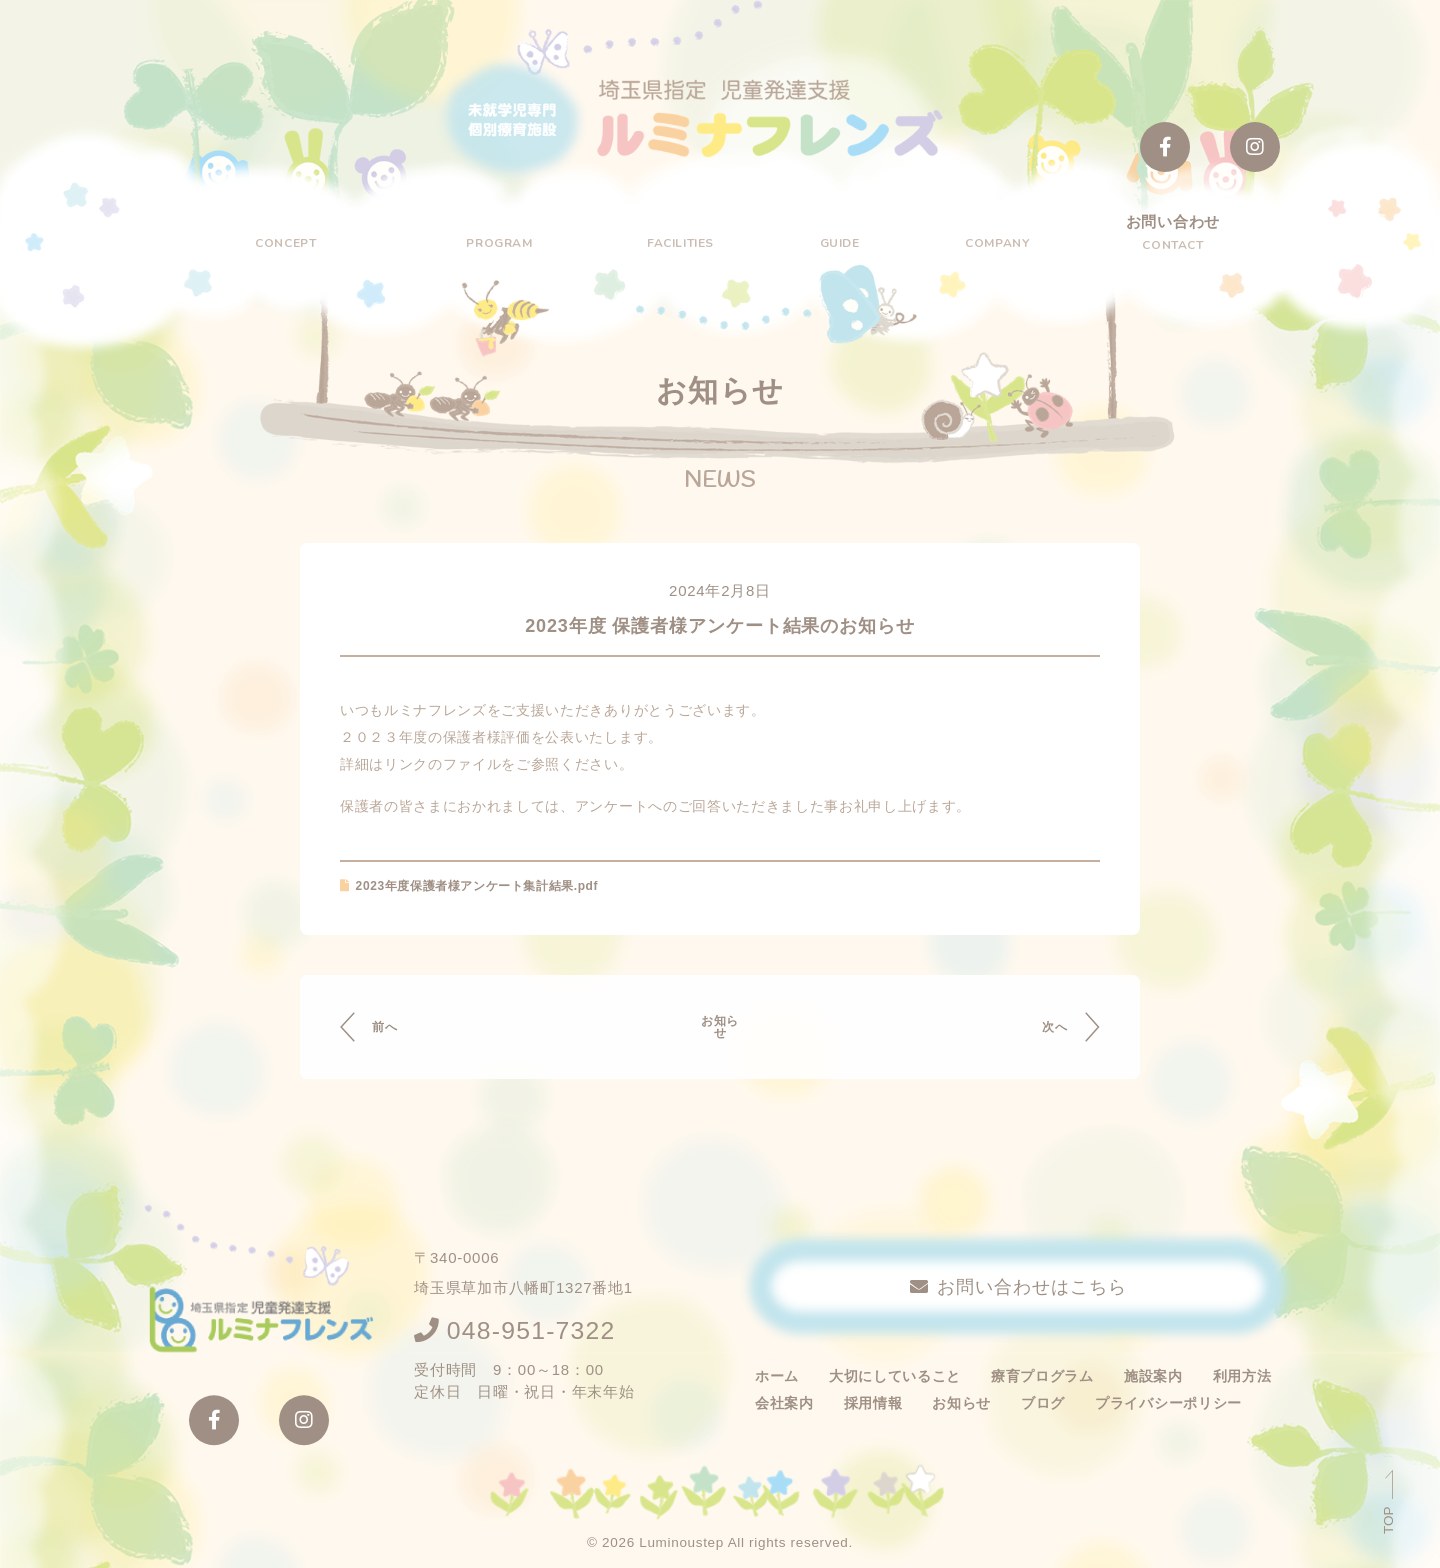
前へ (394, 1030)
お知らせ (720, 1030)
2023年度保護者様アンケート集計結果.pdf (489, 890)
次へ (1044, 1030)
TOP (1389, 1519)
